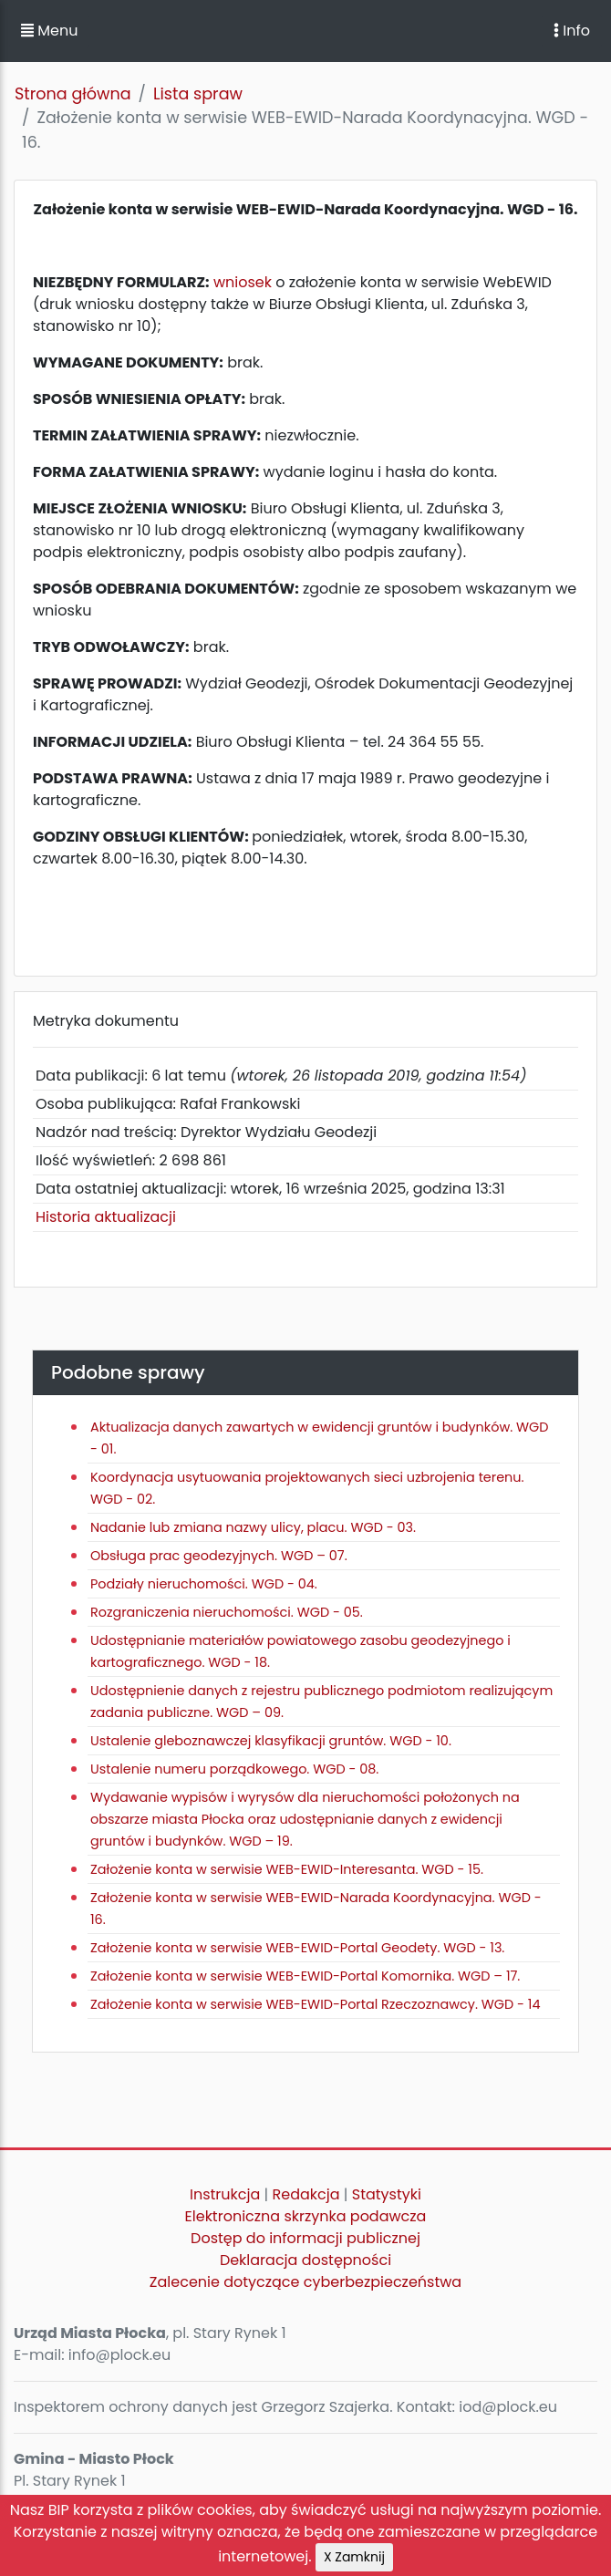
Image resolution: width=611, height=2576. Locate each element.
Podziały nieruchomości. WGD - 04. (203, 1584)
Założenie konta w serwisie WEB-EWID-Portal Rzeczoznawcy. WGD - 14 (315, 2004)
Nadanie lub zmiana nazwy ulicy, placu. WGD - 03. (253, 1527)
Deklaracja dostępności (305, 2260)
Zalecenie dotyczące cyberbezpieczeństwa (305, 2281)
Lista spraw (198, 94)
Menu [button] (49, 30)
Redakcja (306, 2194)
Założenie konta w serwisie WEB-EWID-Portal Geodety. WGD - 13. (297, 1948)
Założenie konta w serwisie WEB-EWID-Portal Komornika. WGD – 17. (305, 1976)
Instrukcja (225, 2194)
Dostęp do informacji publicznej (305, 2238)
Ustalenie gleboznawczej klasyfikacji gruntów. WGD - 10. (270, 1741)
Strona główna (73, 94)
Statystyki (386, 2194)
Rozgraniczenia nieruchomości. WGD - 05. (226, 1612)
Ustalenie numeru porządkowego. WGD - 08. (234, 1769)
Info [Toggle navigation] (572, 30)
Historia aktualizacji (106, 1216)
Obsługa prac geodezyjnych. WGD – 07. (218, 1556)
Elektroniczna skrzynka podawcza (306, 2216)
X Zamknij (354, 2557)
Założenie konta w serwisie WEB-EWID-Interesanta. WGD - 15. (286, 1869)
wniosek (242, 282)
